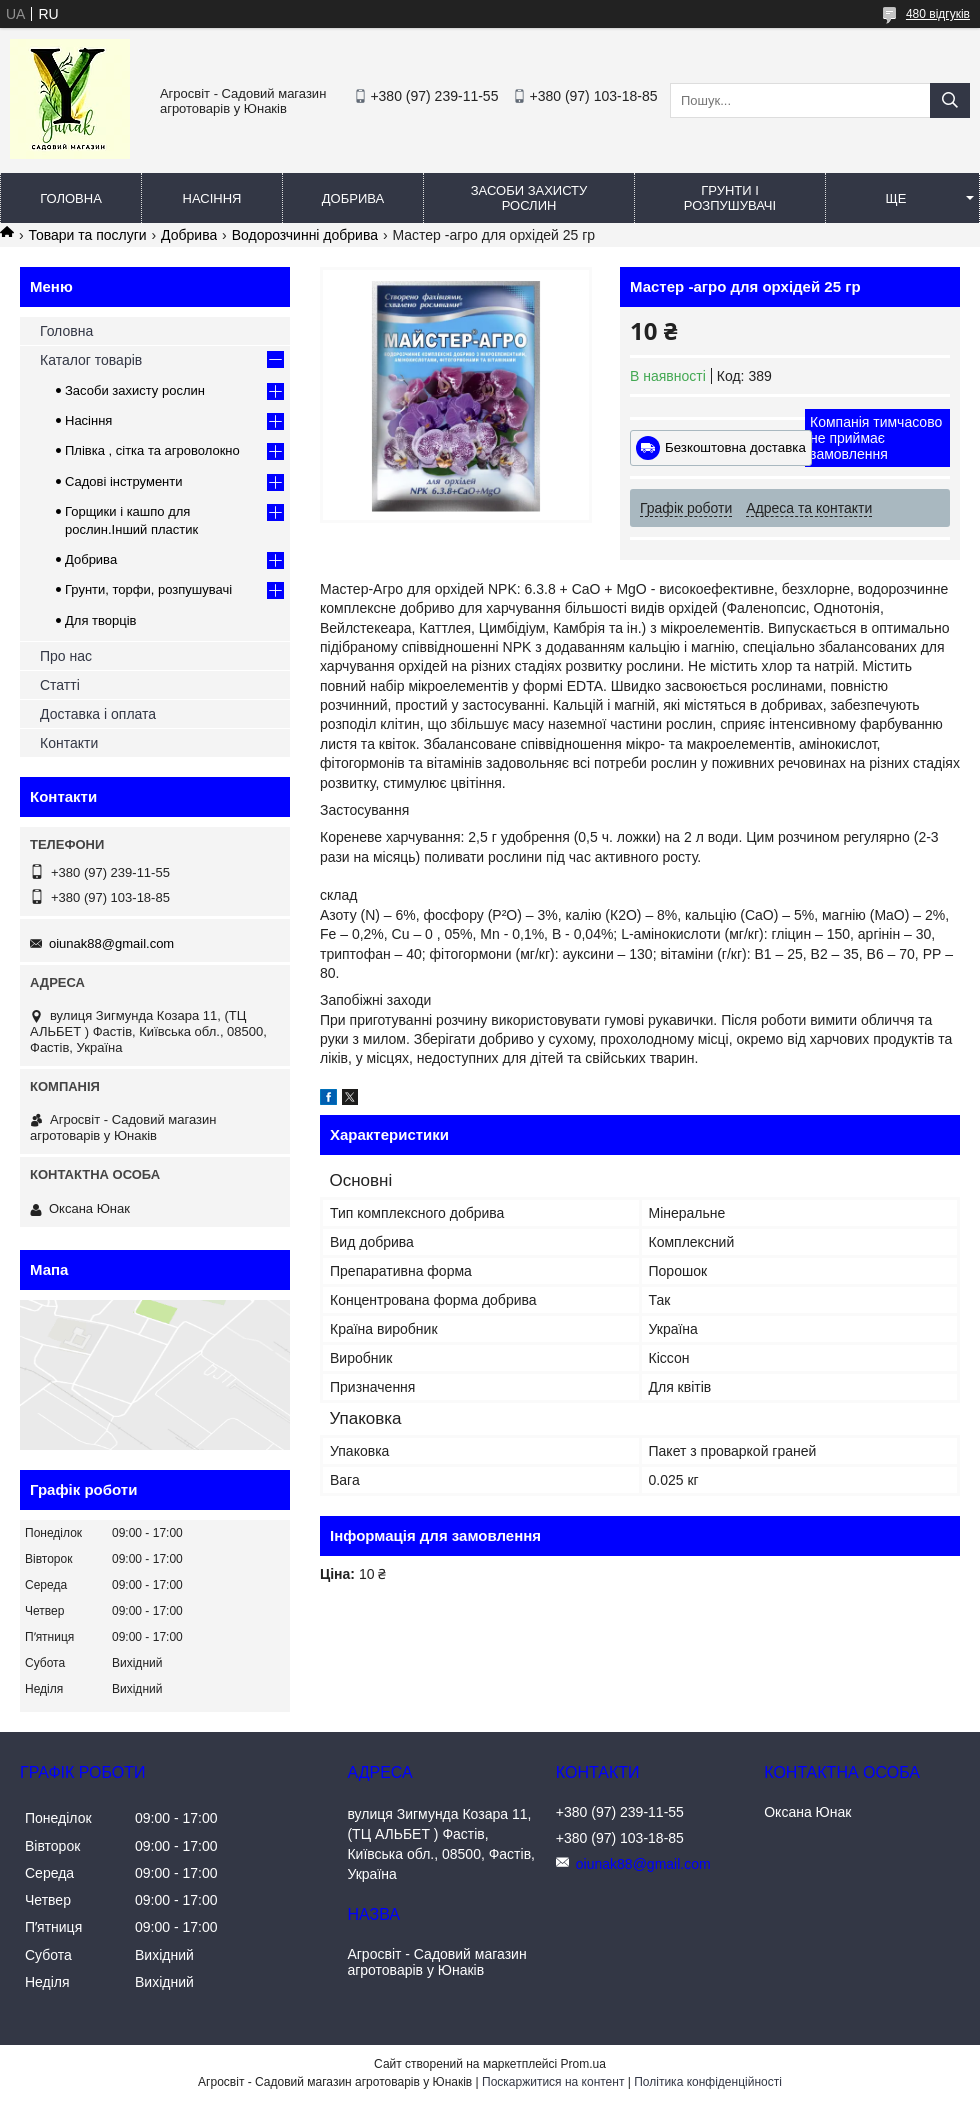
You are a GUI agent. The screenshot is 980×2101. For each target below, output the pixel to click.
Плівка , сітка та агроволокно (152, 450)
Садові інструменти (124, 481)
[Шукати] (950, 100)
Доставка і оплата (98, 714)
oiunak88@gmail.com (111, 943)
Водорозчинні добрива (305, 235)
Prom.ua (583, 2064)
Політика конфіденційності (708, 2082)
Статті (60, 685)
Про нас (66, 656)
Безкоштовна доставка (735, 447)
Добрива (353, 198)
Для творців (100, 620)
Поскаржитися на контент (553, 2082)
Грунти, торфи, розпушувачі (148, 589)
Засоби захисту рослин (529, 198)
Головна (71, 198)
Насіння (212, 198)
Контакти (69, 743)
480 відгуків (938, 14)
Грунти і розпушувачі (730, 198)
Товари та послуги (87, 235)
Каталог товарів (91, 360)
